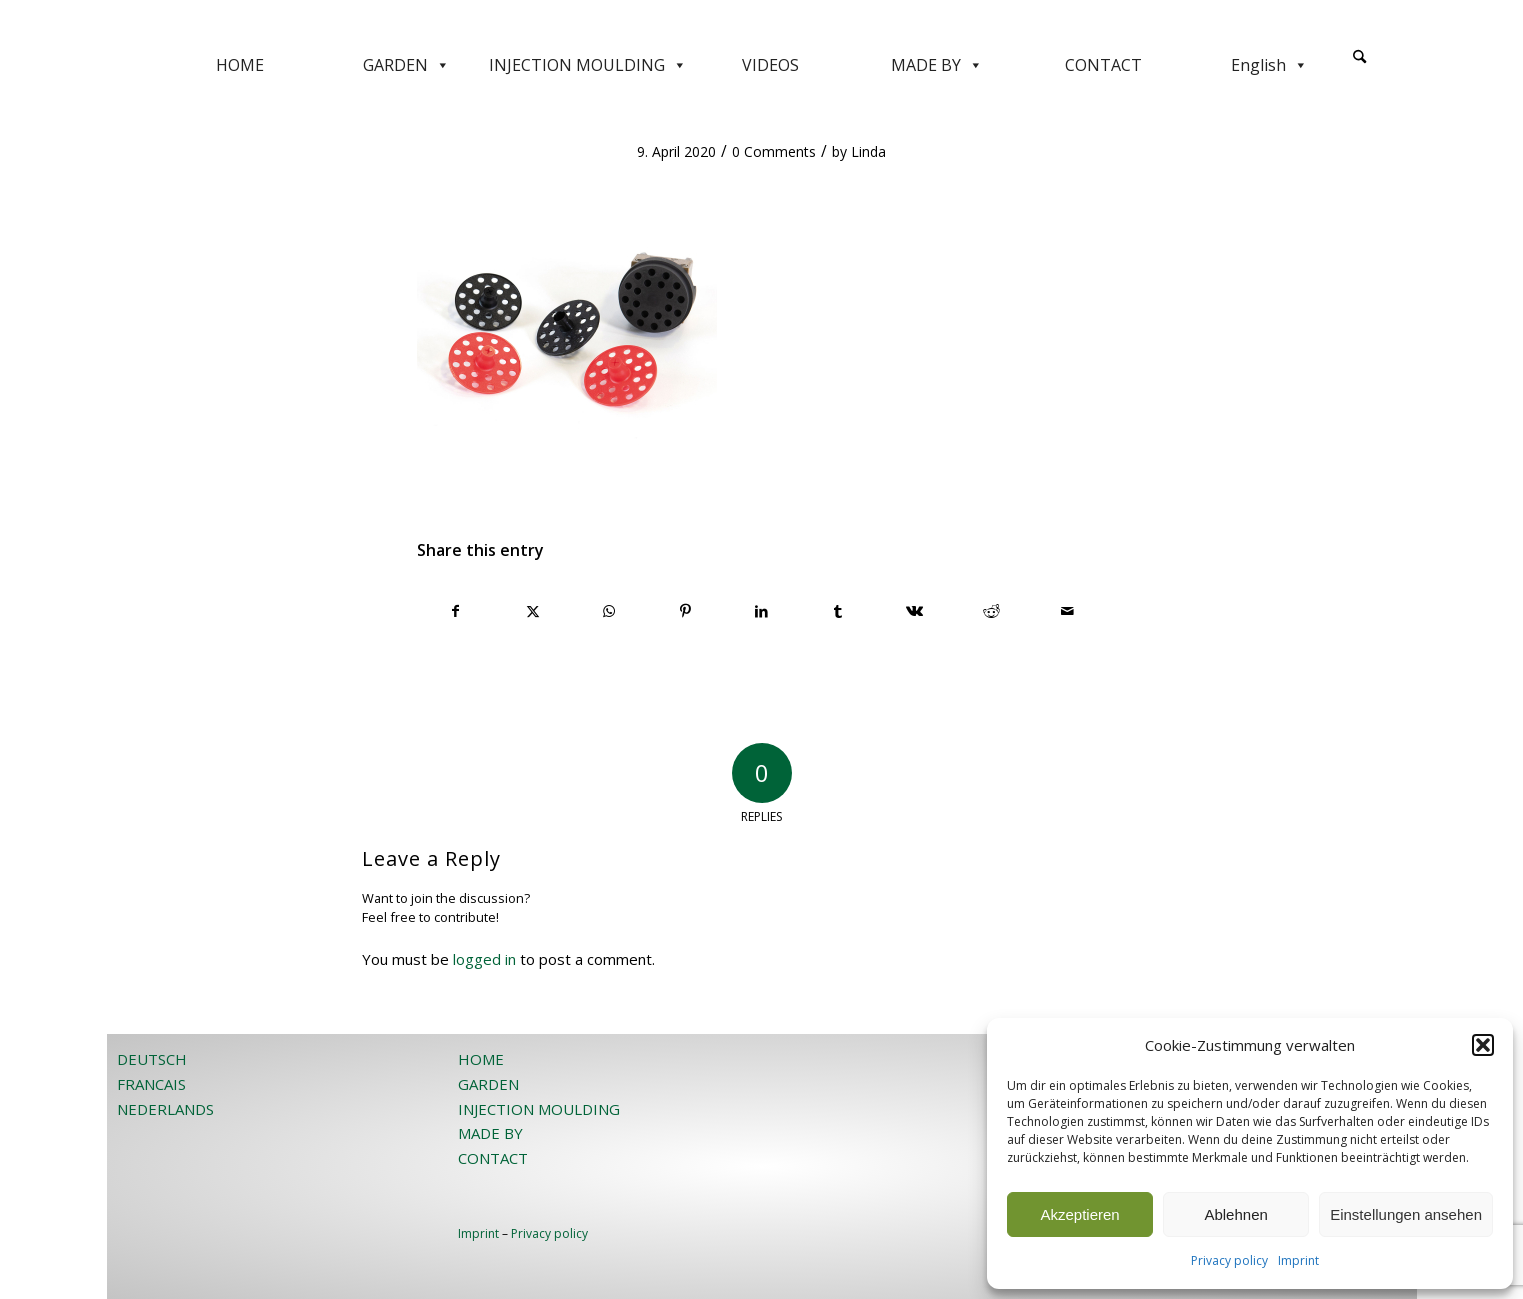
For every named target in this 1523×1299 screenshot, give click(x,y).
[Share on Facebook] (456, 611)
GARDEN (406, 65)
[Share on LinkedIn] (761, 611)
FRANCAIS (151, 1084)
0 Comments (774, 151)
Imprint (1298, 1260)
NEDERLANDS (165, 1109)
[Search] (1359, 57)
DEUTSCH (152, 1059)
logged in (484, 959)
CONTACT (1103, 65)
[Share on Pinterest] (685, 611)
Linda (868, 151)
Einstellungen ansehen (1406, 1214)
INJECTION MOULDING (588, 65)
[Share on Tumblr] (838, 611)
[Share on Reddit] (991, 611)
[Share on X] (532, 611)
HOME (240, 65)
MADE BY (937, 65)
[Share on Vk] (914, 611)
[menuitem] (1359, 65)
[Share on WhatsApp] (608, 611)
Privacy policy (1229, 1260)
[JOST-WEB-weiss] (762, 22)
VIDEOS (770, 65)
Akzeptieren (1079, 1214)
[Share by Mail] (1068, 611)
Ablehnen (1235, 1214)
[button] (1483, 1045)
